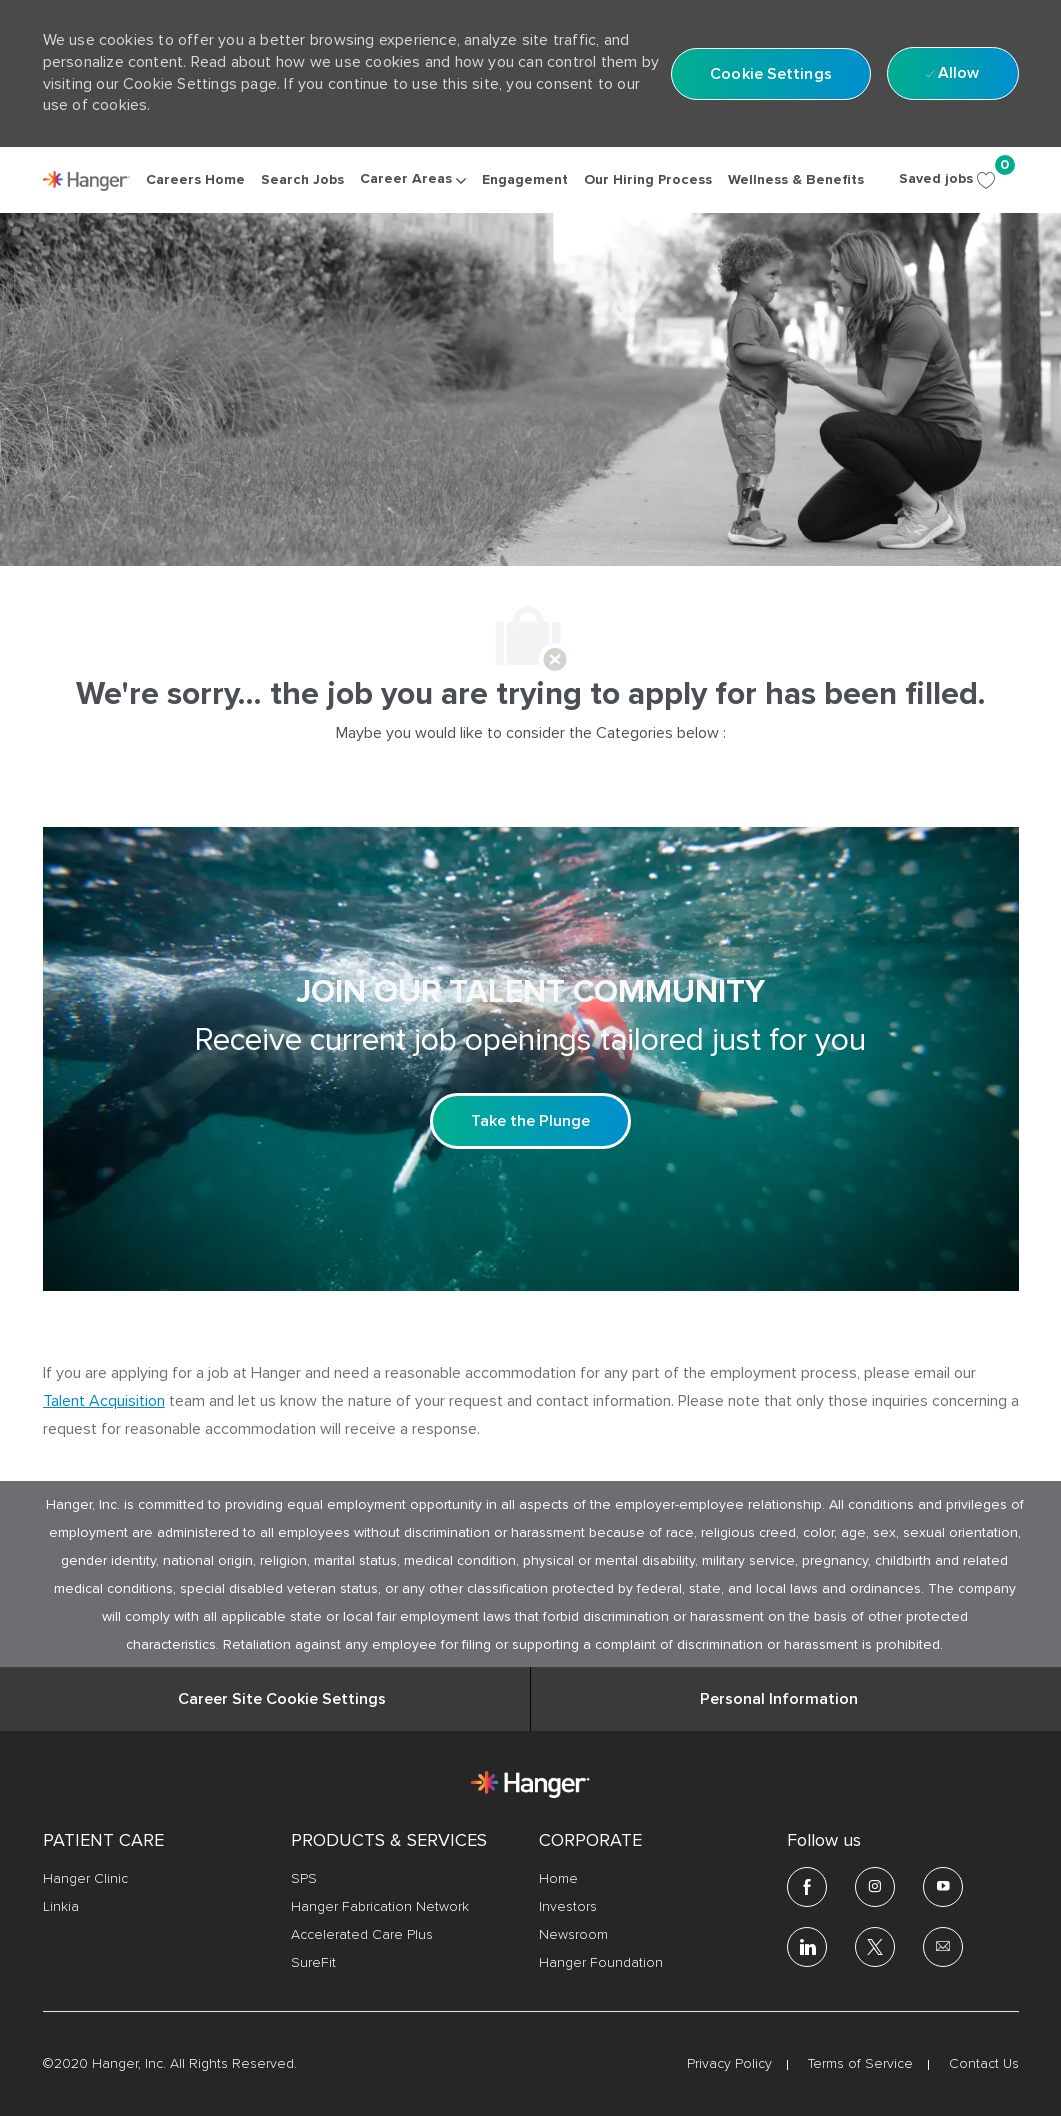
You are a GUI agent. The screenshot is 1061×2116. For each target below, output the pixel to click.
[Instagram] (875, 1887)
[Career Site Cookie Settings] (282, 1699)
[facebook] (807, 1887)
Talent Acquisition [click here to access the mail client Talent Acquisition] (104, 1401)
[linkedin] (807, 1947)
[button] (771, 74)
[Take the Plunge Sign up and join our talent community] (530, 1121)
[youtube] (943, 1887)
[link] (87, 181)
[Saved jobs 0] (959, 179)
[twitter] (875, 1947)
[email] (943, 1947)
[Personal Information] (779, 1699)
